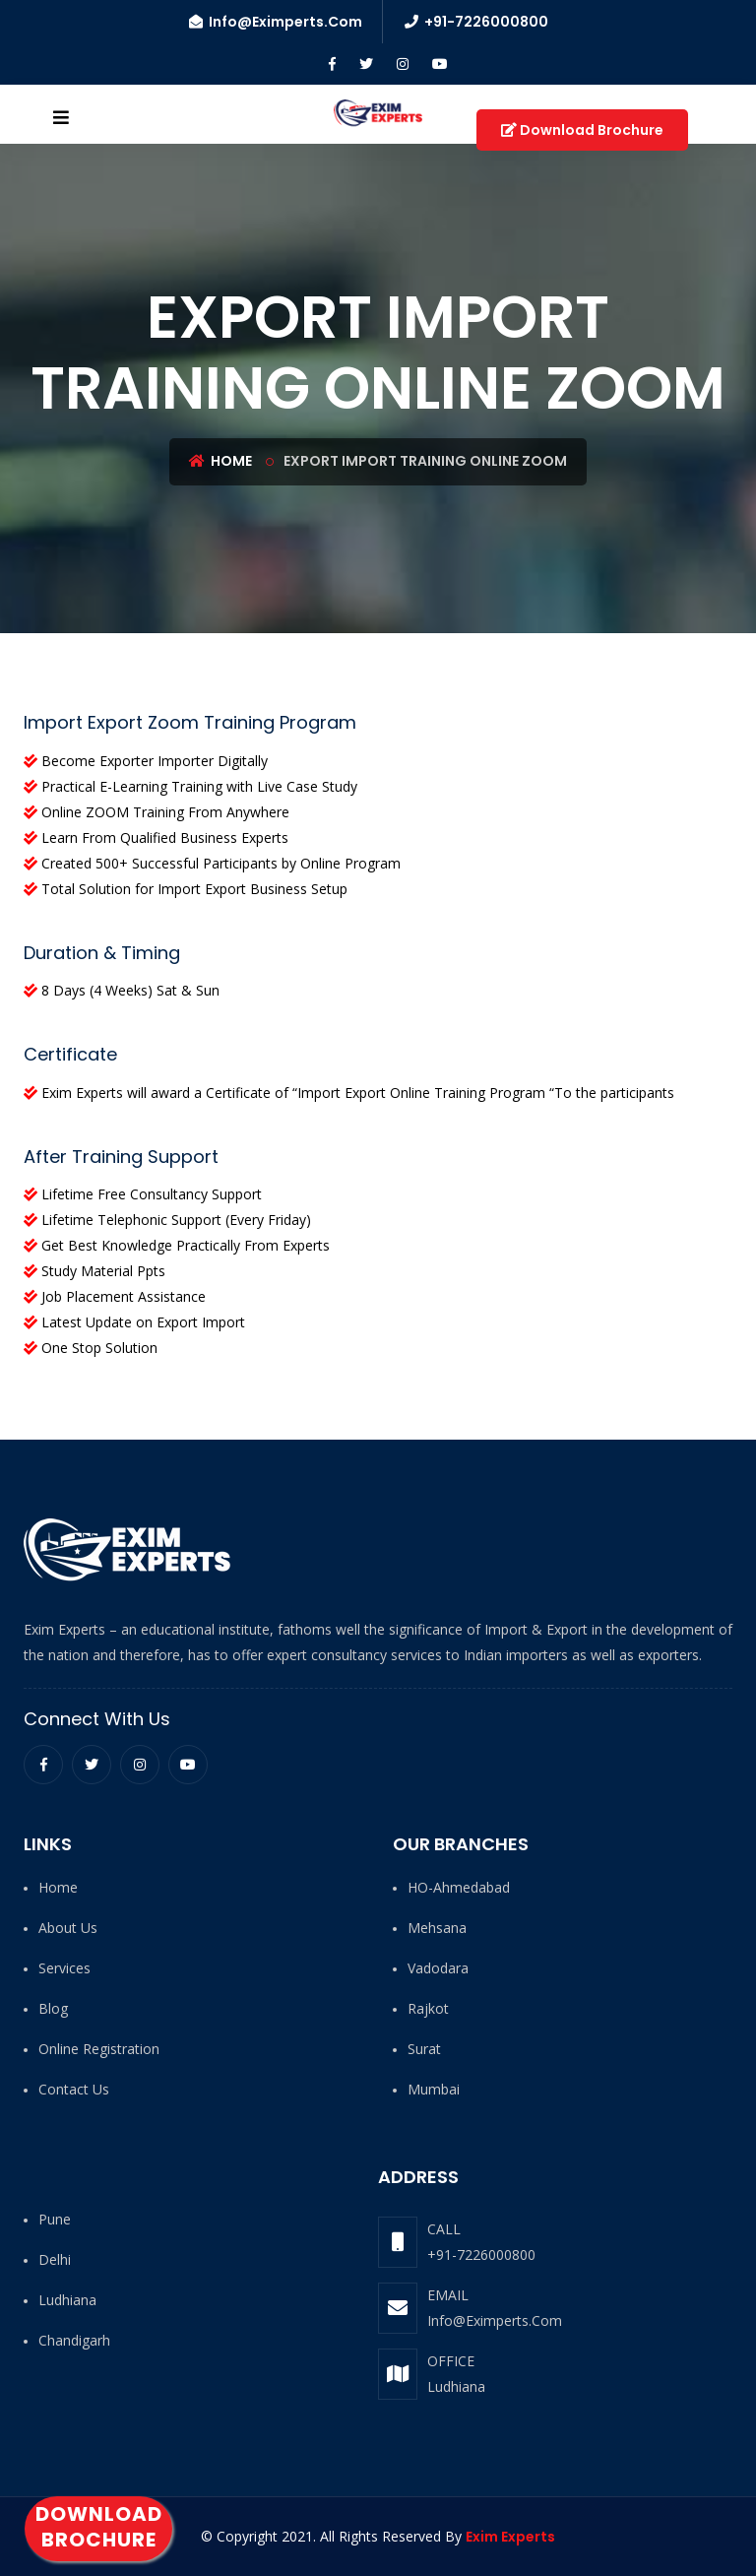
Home (220, 461)
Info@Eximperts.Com (494, 2320)
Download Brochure (98, 2526)
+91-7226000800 (481, 2254)
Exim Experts (510, 2536)
